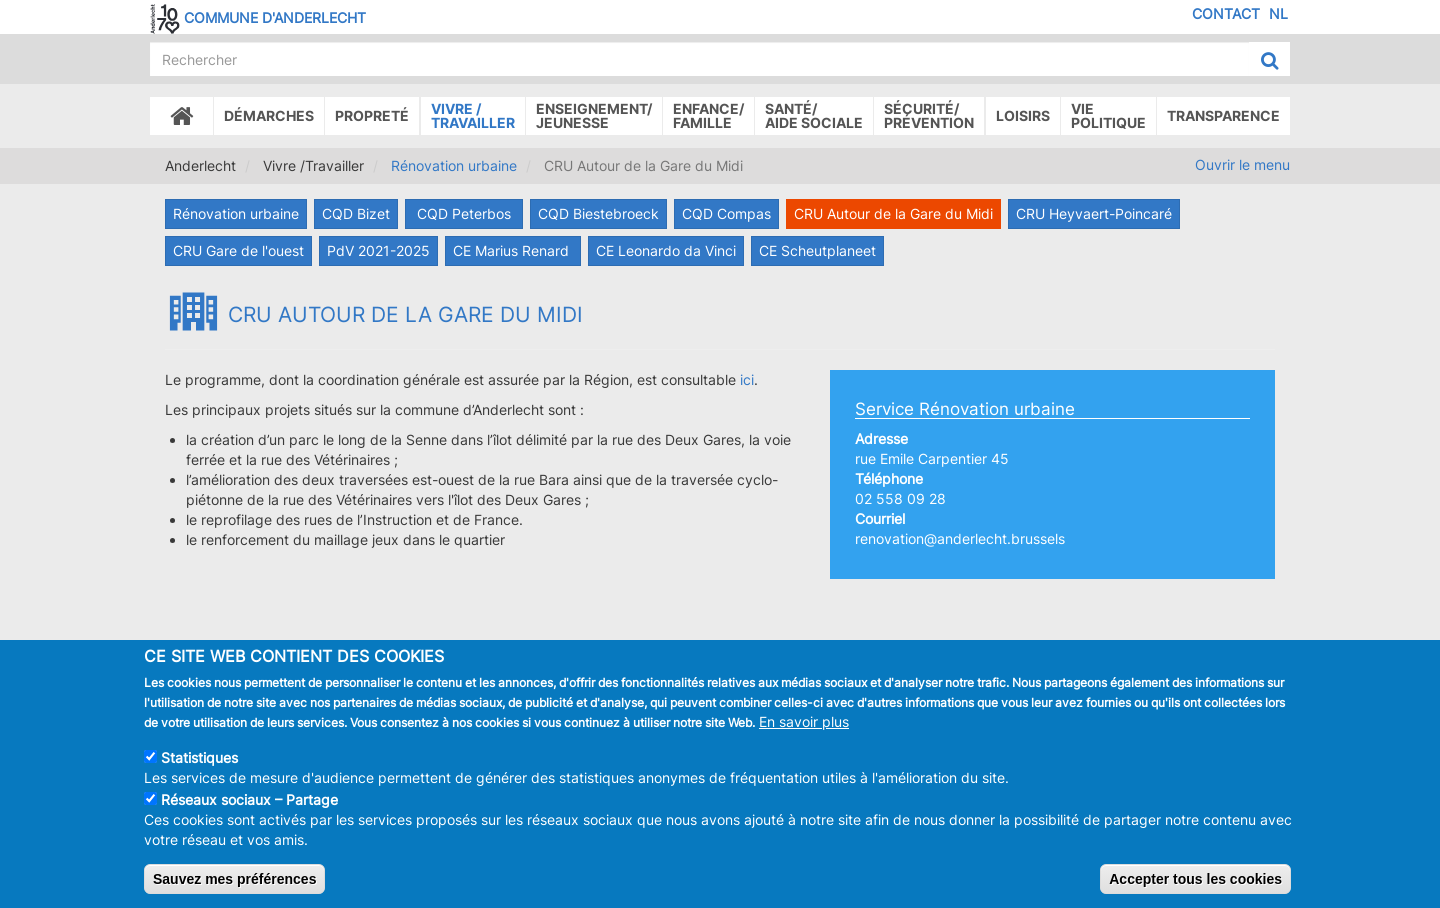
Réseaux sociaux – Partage (249, 799)
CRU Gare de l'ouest (238, 250)
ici (747, 379)
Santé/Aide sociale (814, 115)
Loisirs (1023, 115)
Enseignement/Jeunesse (594, 115)
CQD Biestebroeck (598, 213)
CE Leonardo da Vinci (666, 250)
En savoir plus (804, 721)
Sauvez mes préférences (234, 879)
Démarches (269, 115)
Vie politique (1108, 115)
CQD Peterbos (464, 213)
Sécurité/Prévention (929, 115)
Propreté (372, 115)
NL (1278, 13)
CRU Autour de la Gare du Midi (893, 213)
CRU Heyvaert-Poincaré (1094, 213)
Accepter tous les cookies (1195, 879)
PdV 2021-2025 (378, 250)
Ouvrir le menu (1242, 164)
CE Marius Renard (513, 250)
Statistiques (199, 757)
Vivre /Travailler (473, 115)
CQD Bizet (356, 213)
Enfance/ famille (708, 115)
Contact (1226, 13)
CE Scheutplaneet (817, 250)
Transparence (1223, 115)
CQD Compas (726, 213)
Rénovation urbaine (454, 165)
